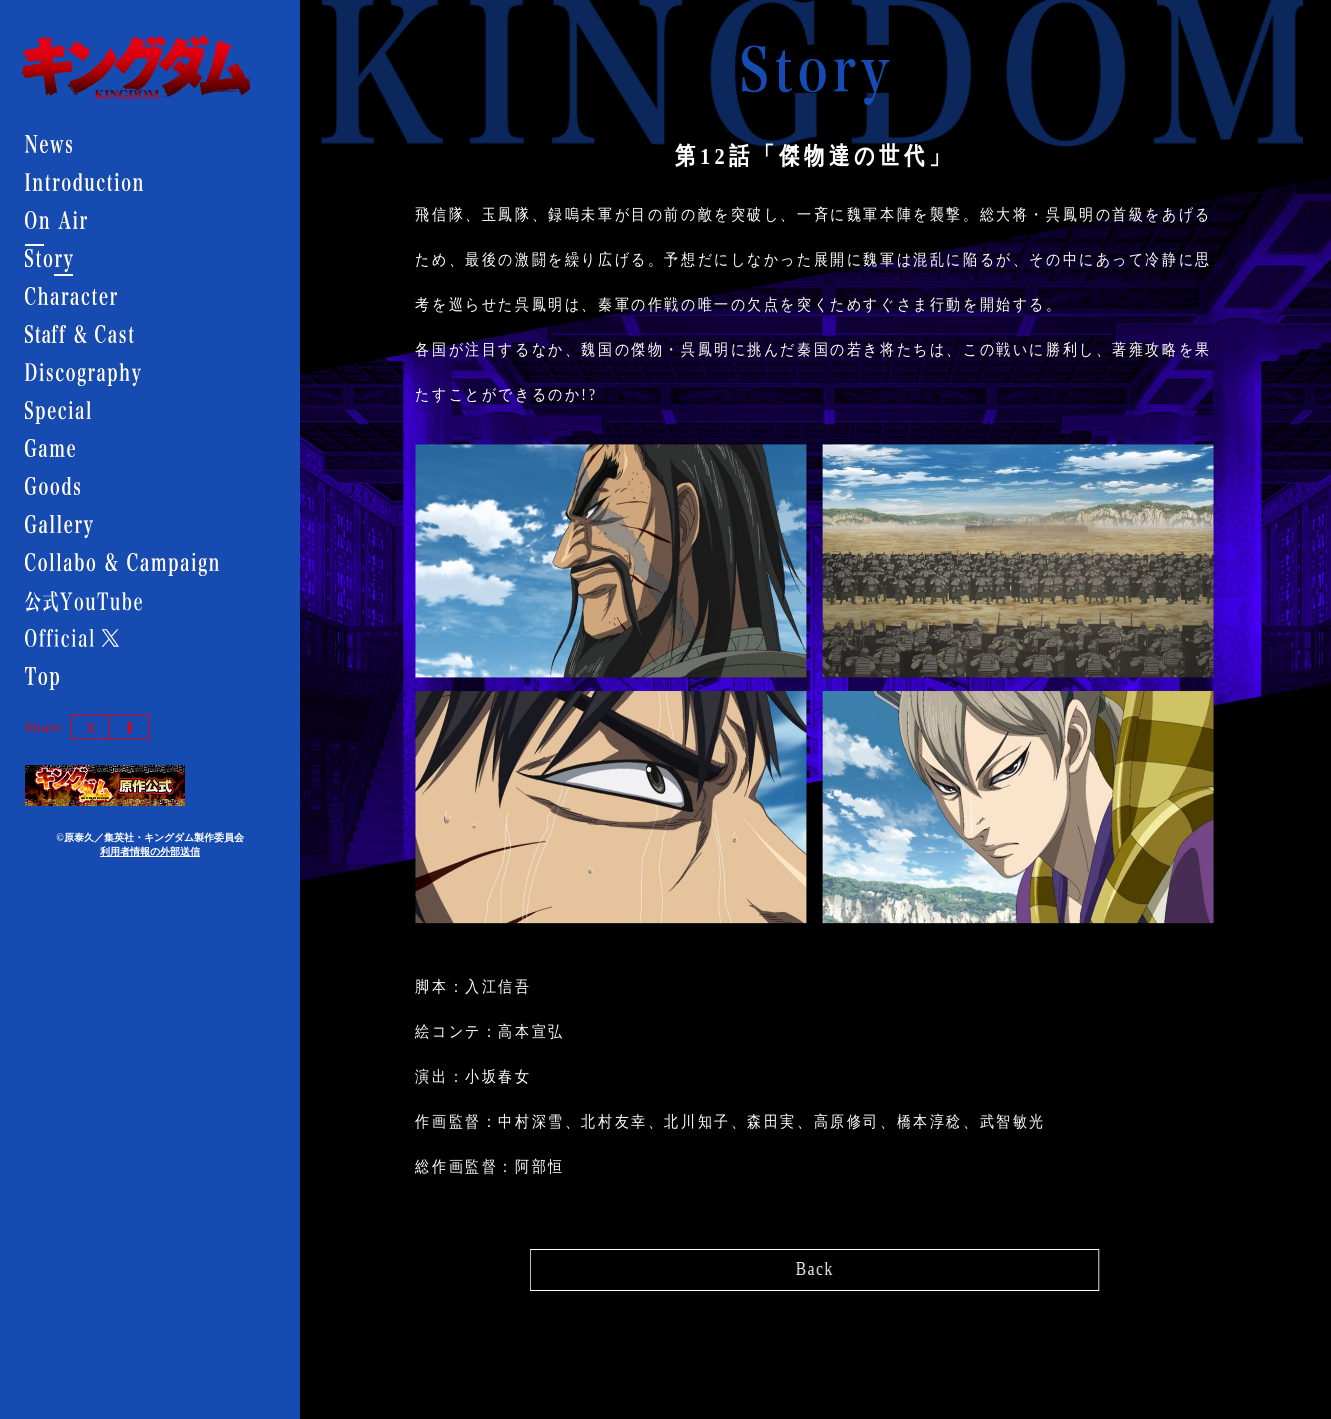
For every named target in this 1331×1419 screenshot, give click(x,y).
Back (815, 1264)
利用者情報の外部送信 (150, 851)
